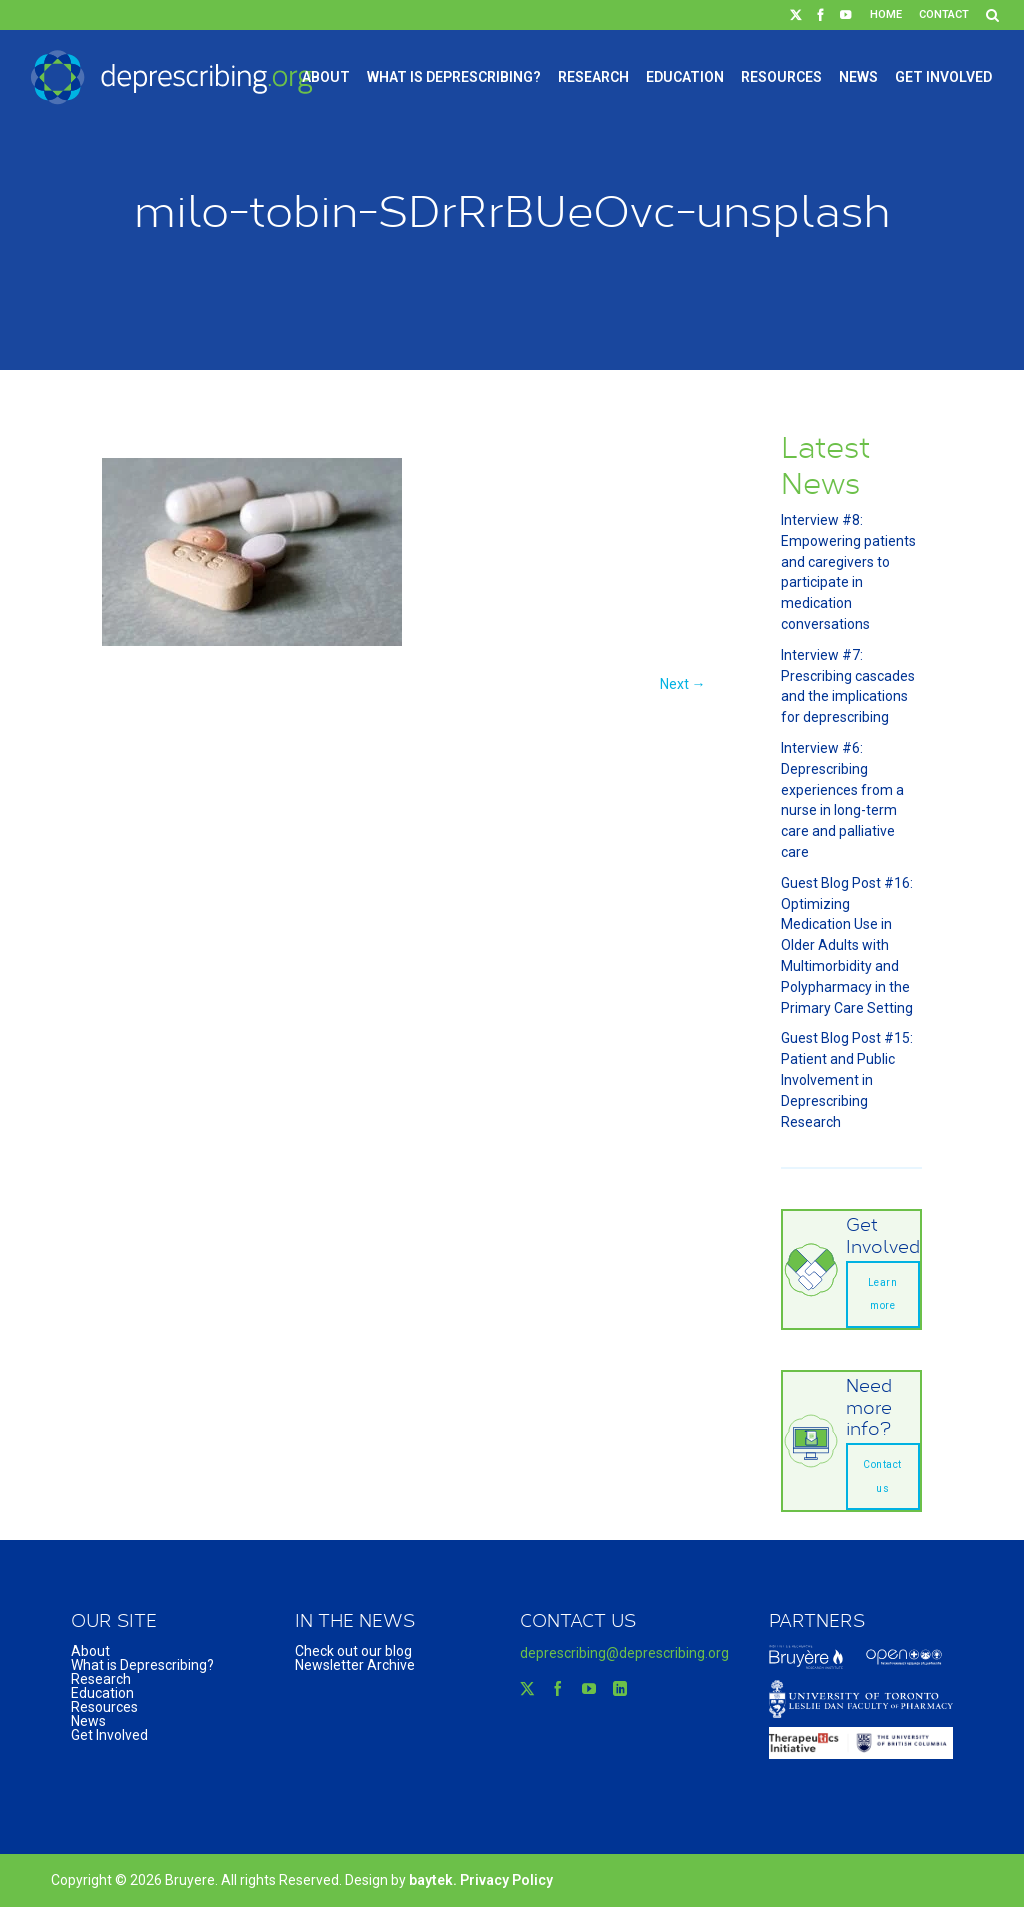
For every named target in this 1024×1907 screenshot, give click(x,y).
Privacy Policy (506, 1880)
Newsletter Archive (355, 1665)
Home (886, 14)
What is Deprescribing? (454, 77)
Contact (944, 14)
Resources (781, 77)
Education (685, 77)
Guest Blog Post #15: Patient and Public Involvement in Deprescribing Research (847, 1079)
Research (593, 77)
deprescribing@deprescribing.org (624, 1653)
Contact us (882, 1476)
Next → (683, 684)
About (326, 77)
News (858, 77)
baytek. (434, 1880)
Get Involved (943, 77)
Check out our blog (353, 1651)
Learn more (883, 1294)
